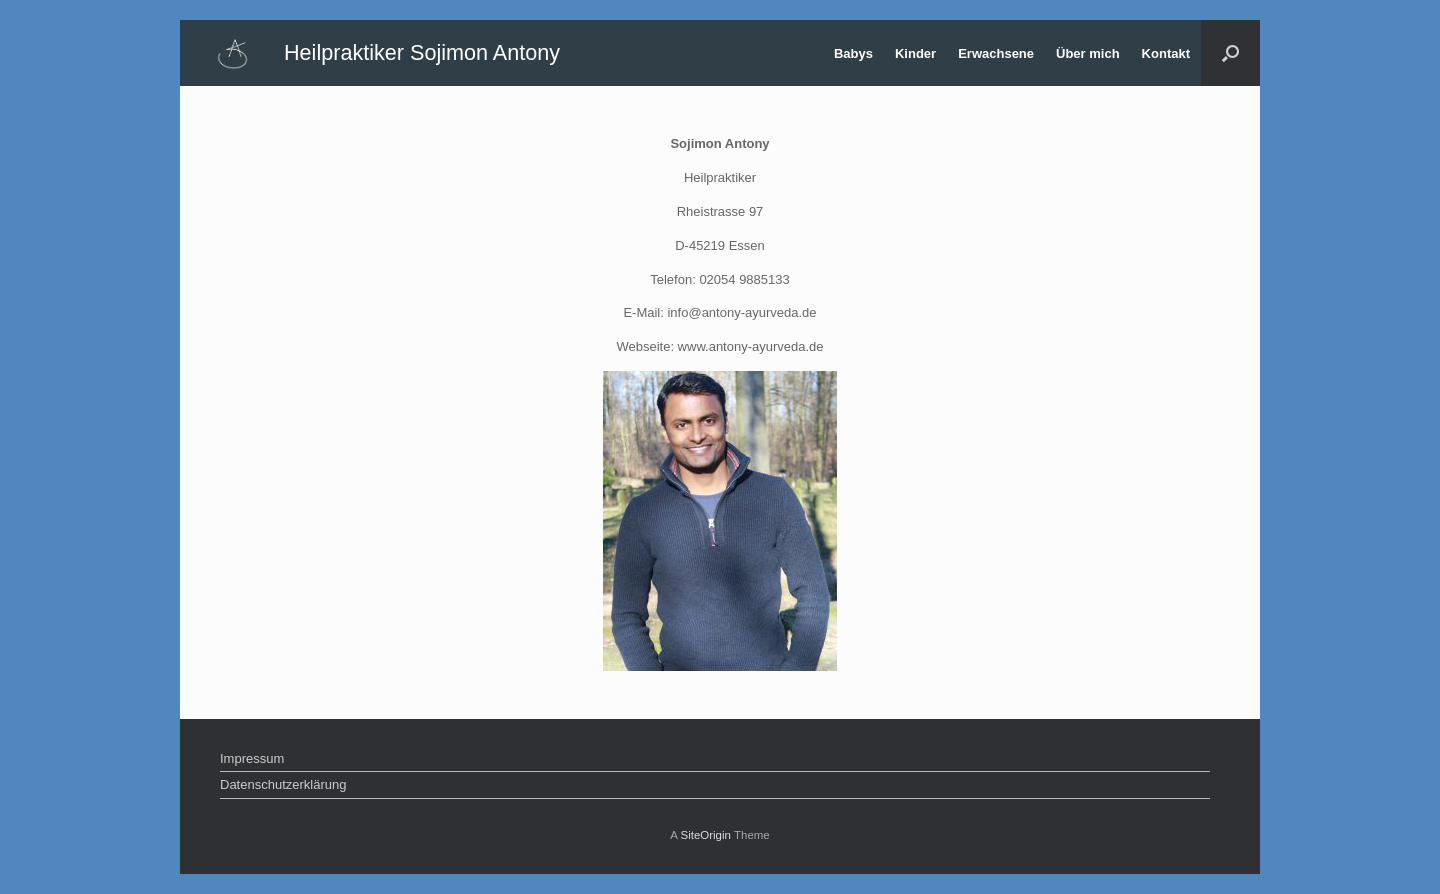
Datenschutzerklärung (283, 784)
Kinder (915, 53)
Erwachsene (996, 53)
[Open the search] (1230, 53)
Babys (853, 53)
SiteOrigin (705, 835)
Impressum (252, 758)
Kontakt (1166, 53)
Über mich (1088, 53)
